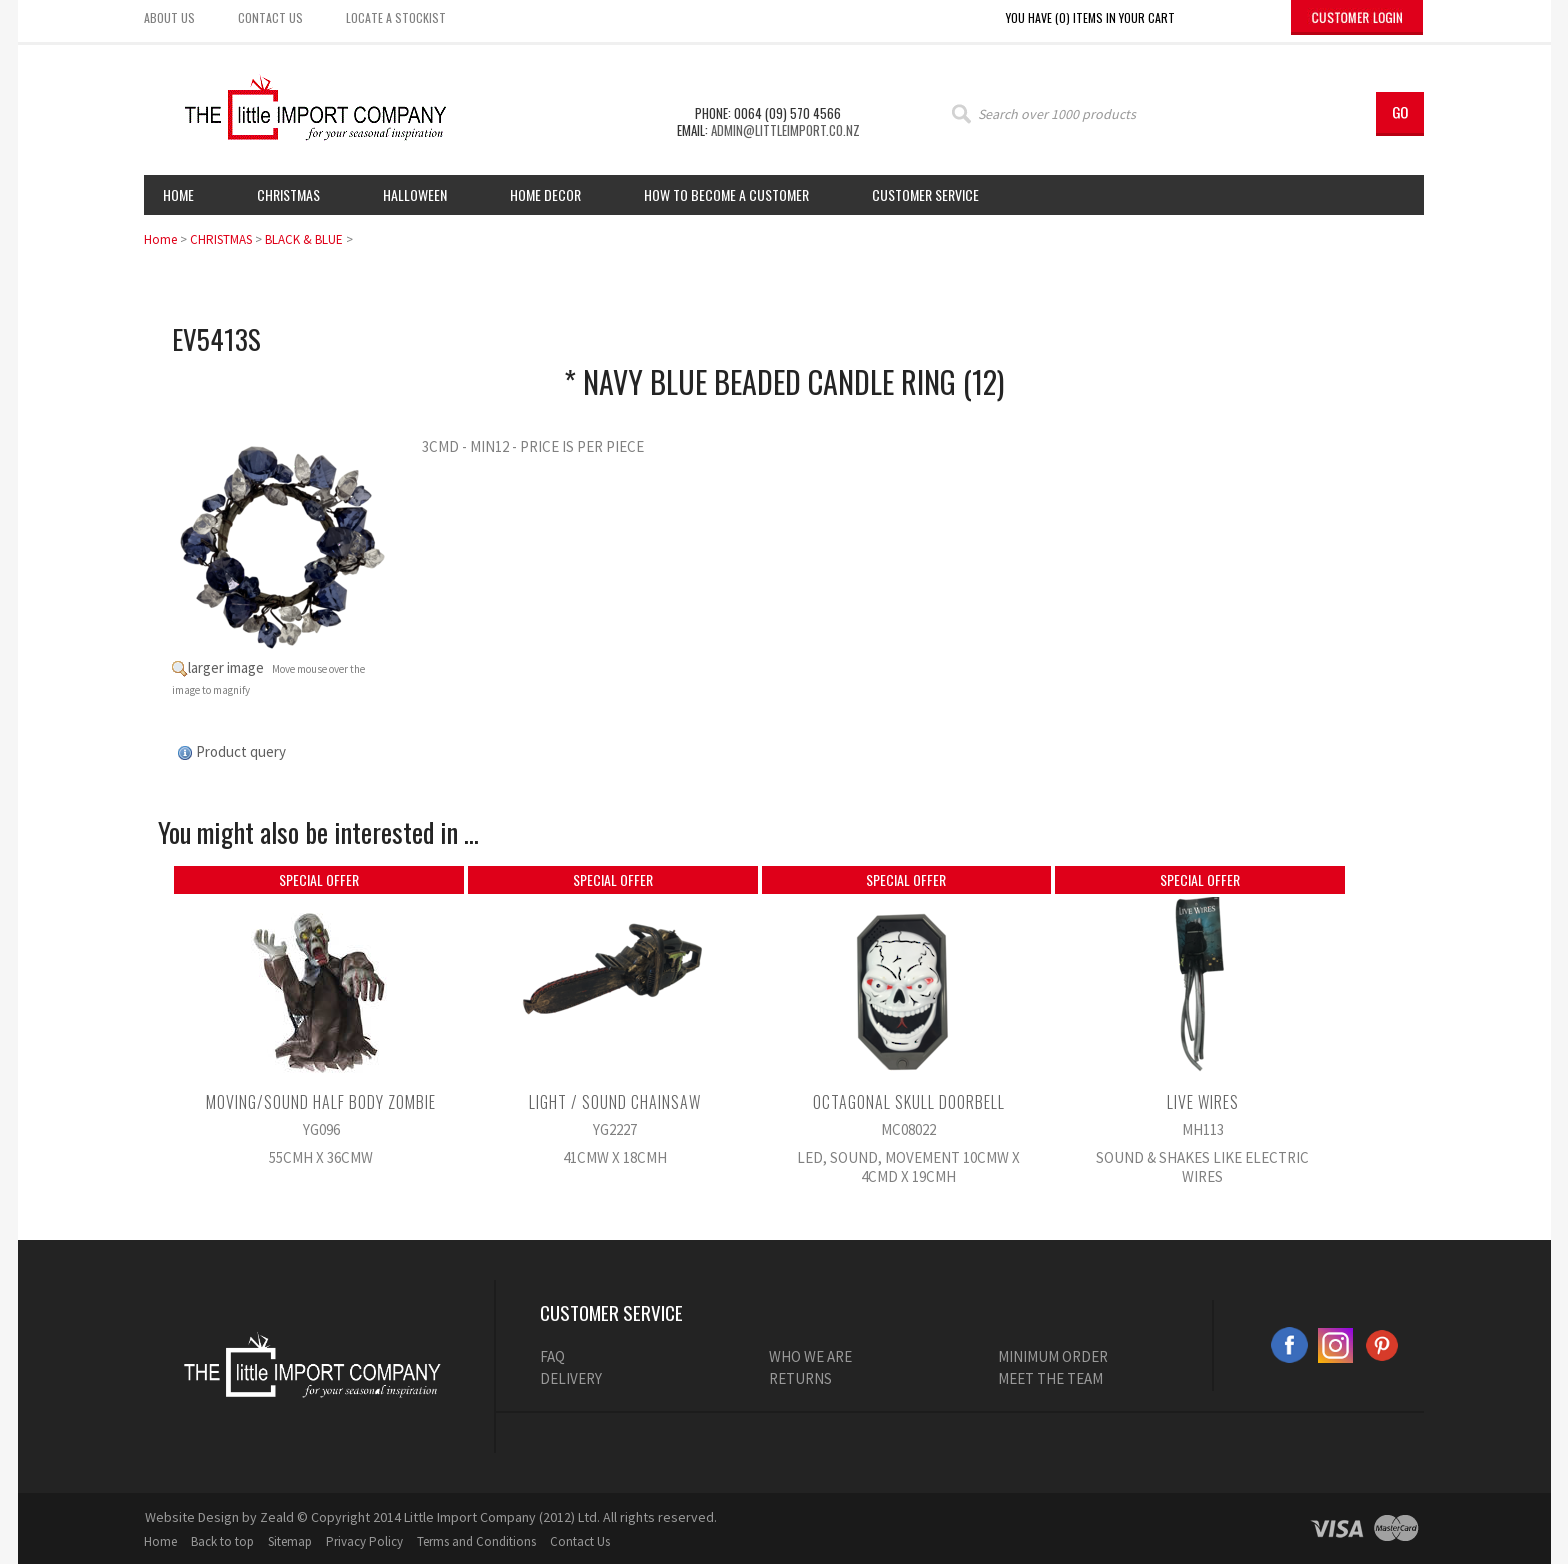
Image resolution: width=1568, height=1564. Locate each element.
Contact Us (580, 1541)
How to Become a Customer (726, 194)
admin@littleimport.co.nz (785, 130)
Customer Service (925, 194)
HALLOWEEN (415, 194)
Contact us (270, 17)
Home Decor (545, 194)
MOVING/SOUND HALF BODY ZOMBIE (321, 1102)
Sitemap (290, 1541)
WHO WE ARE (810, 1356)
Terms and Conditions (476, 1541)
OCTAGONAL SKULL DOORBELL (909, 1102)
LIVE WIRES (1203, 1102)
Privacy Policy (364, 1541)
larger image (226, 667)
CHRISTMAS (221, 239)
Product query (241, 751)
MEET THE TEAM (1050, 1378)
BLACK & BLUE (304, 239)
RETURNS (800, 1378)
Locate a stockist (396, 17)
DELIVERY (571, 1378)
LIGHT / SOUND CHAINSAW (615, 1102)
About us (169, 17)
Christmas (288, 194)
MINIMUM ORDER (1053, 1356)
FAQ (552, 1356)
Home (178, 194)
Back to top (222, 1541)
